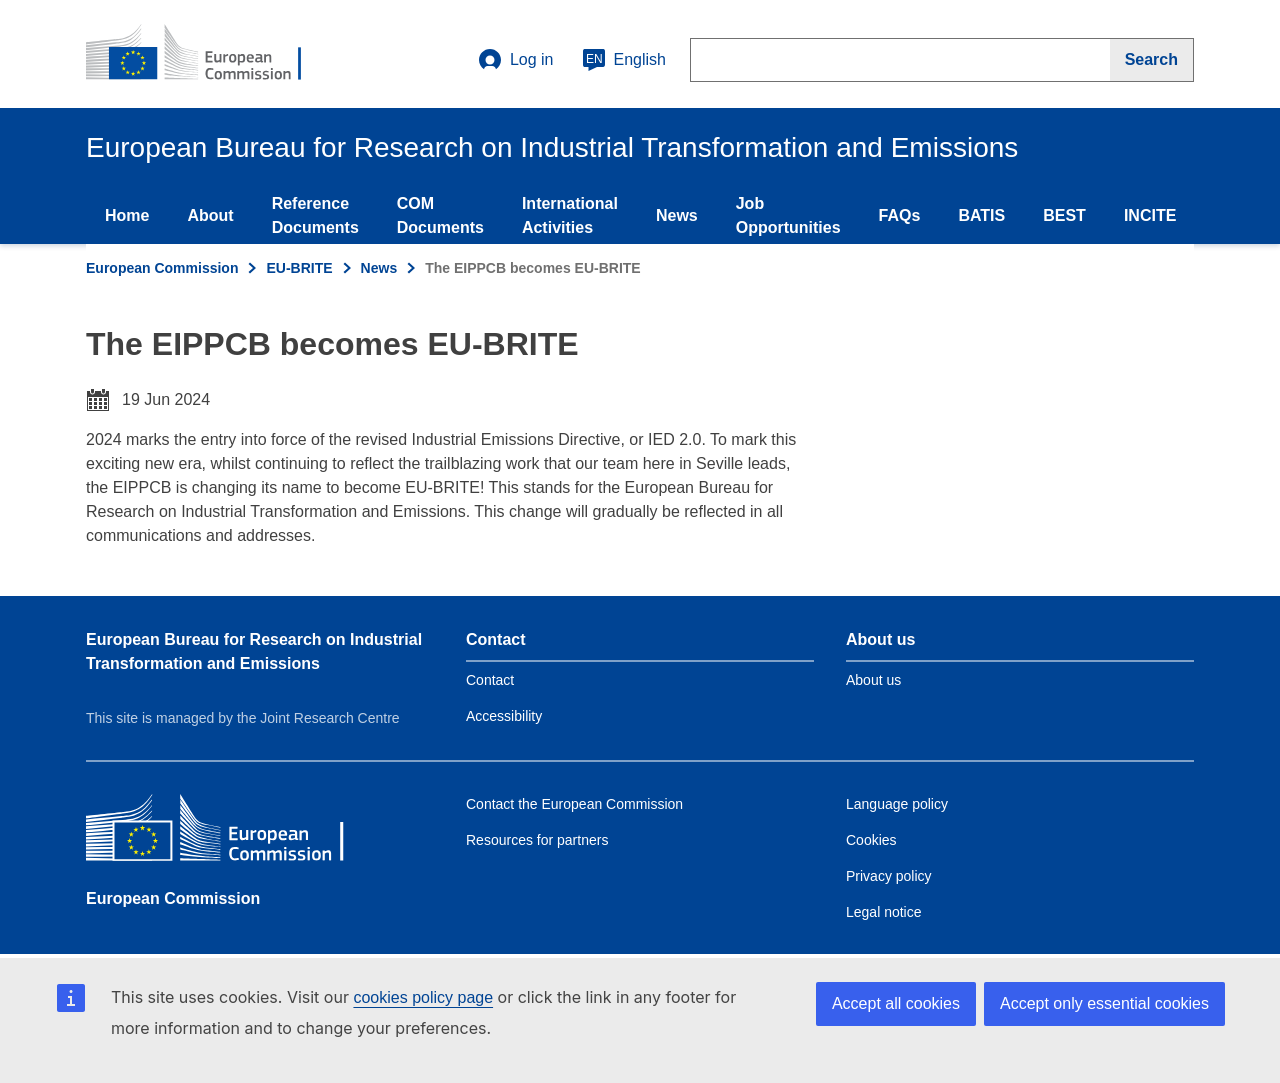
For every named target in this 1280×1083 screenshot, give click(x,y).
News (677, 215)
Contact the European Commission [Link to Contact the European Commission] (574, 804)
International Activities (570, 215)
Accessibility (504, 716)
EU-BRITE (299, 268)
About (210, 215)
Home (127, 215)
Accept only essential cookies (1104, 1003)
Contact (490, 680)
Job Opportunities (788, 215)
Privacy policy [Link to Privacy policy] (889, 876)
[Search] (1152, 60)
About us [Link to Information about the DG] (873, 680)
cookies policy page (423, 997)
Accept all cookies (896, 1003)
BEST (1064, 215)
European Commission (162, 268)
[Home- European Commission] (207, 54)
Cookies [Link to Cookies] (871, 840)
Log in (516, 60)
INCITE (1150, 215)
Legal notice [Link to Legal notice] (884, 912)
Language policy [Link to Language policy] (897, 804)
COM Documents (440, 215)
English (624, 60)
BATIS (981, 215)
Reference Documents (315, 215)
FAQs (900, 215)
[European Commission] (231, 832)
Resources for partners (537, 840)
